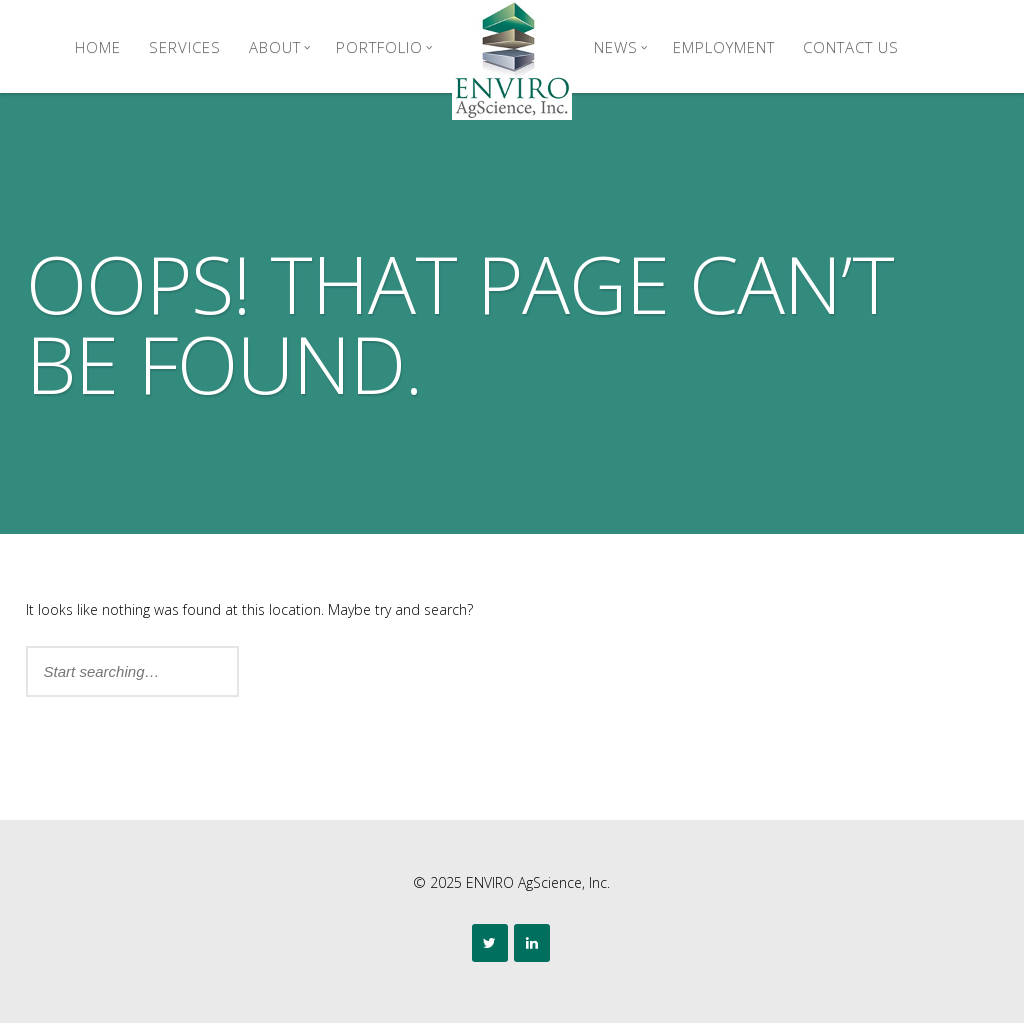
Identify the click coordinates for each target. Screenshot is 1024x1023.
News (621, 47)
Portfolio (384, 47)
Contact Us (851, 47)
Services (185, 47)
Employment (724, 47)
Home (98, 47)
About (280, 47)
